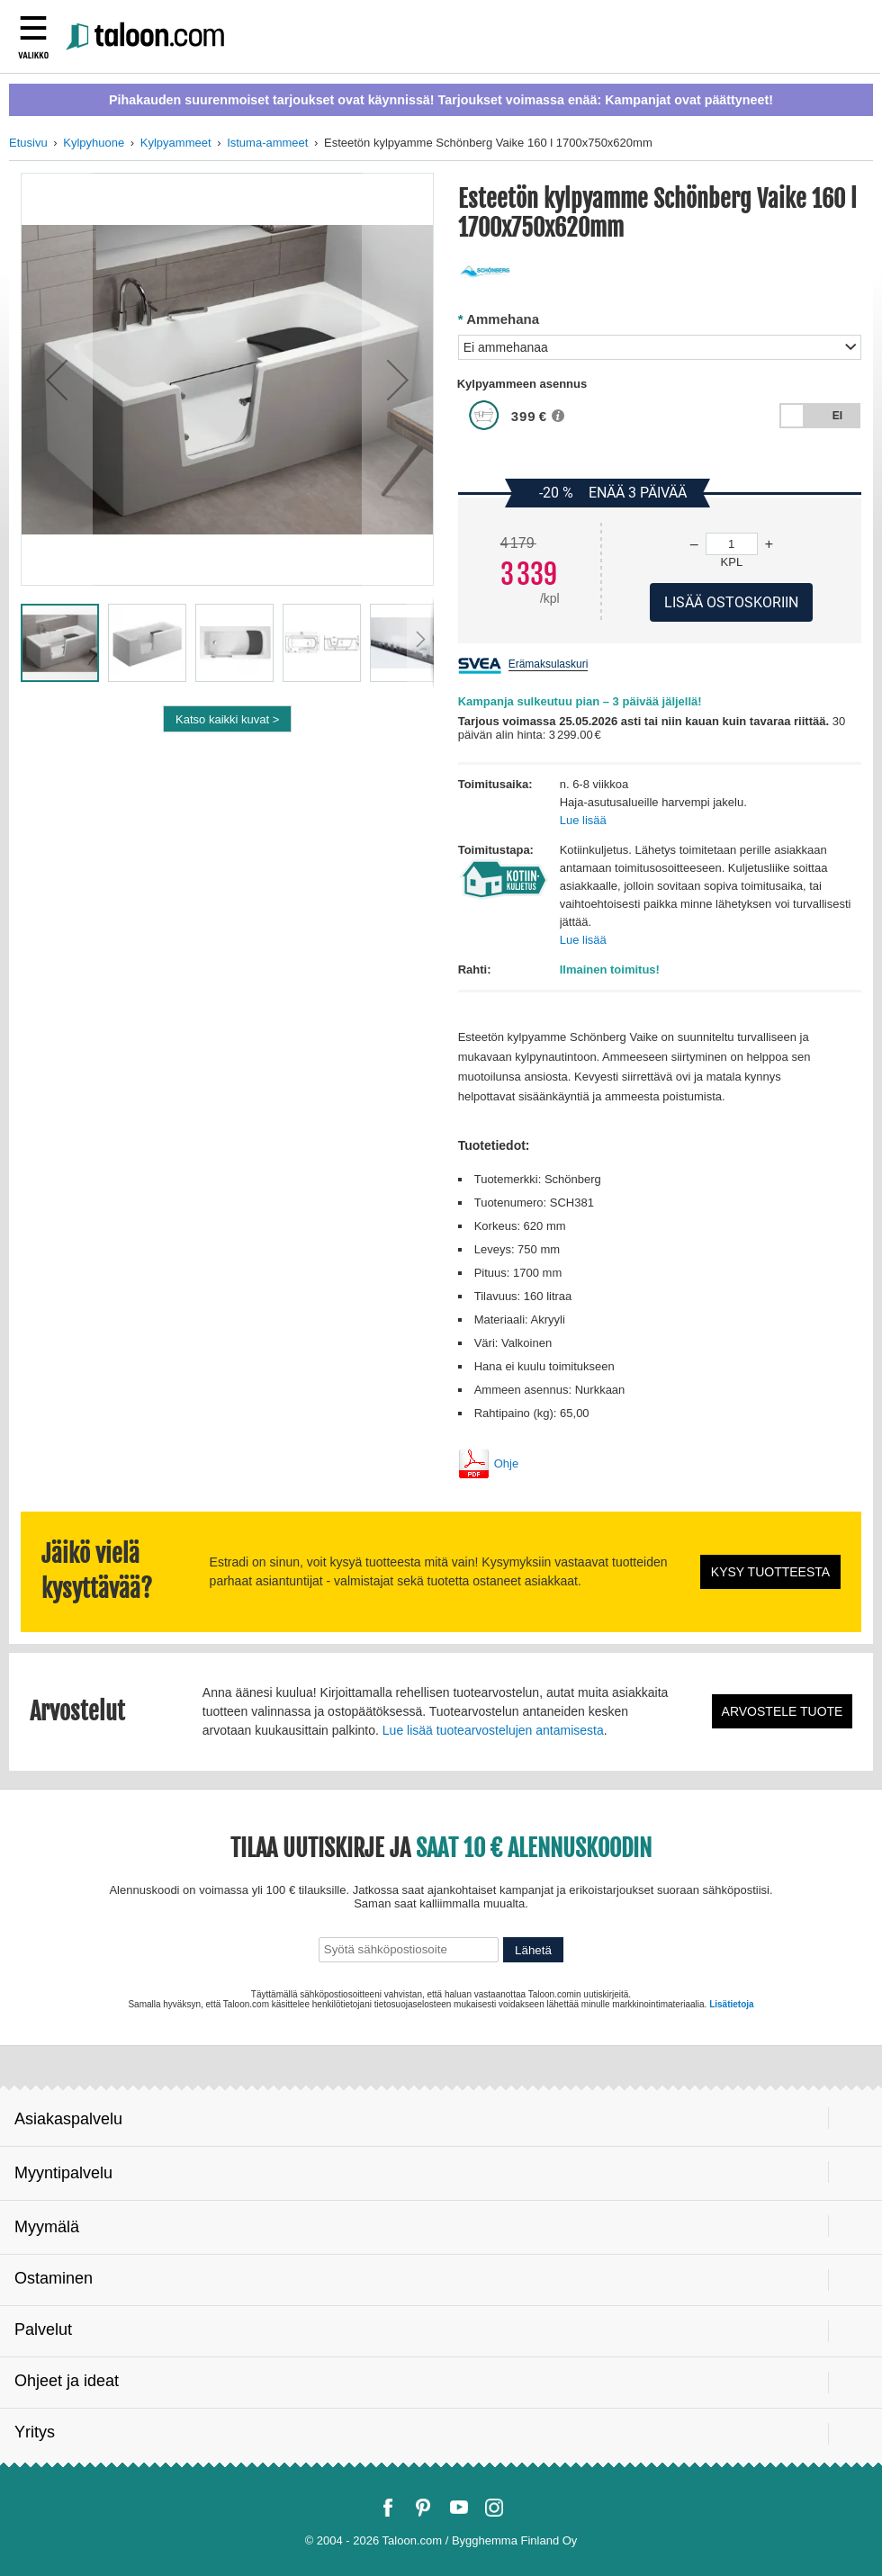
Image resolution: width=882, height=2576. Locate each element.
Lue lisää (583, 820)
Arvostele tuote (782, 1711)
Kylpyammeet (176, 142)
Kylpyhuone (93, 142)
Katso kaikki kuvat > (227, 719)
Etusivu (28, 142)
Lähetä (533, 1950)
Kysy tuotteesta (770, 1572)
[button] (57, 379)
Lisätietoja (731, 2004)
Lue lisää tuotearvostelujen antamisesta (493, 1730)
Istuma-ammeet (267, 142)
